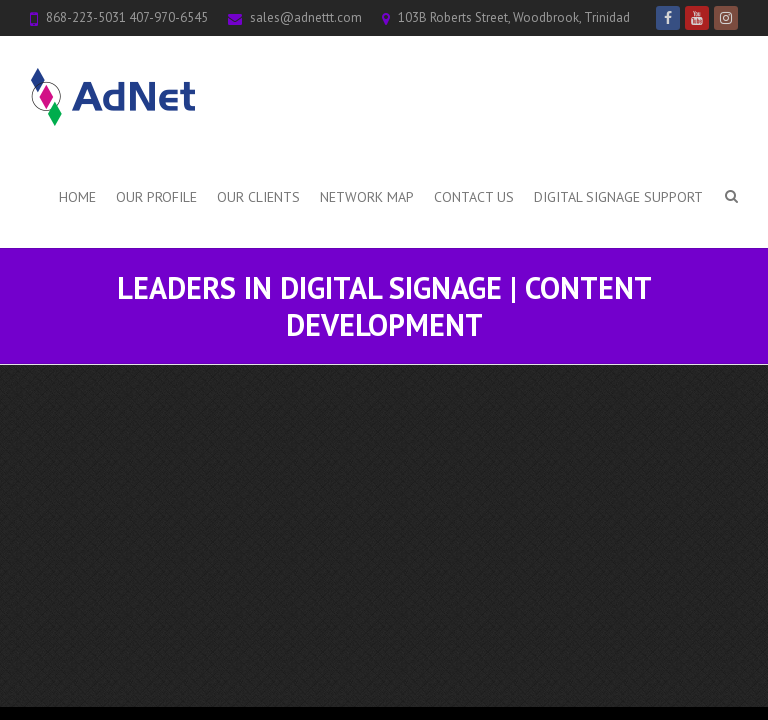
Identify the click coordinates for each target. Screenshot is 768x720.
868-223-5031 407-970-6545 (127, 17)
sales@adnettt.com (306, 17)
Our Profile (156, 197)
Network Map (367, 197)
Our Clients (258, 197)
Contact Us (474, 197)
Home (77, 197)
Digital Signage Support (618, 197)
